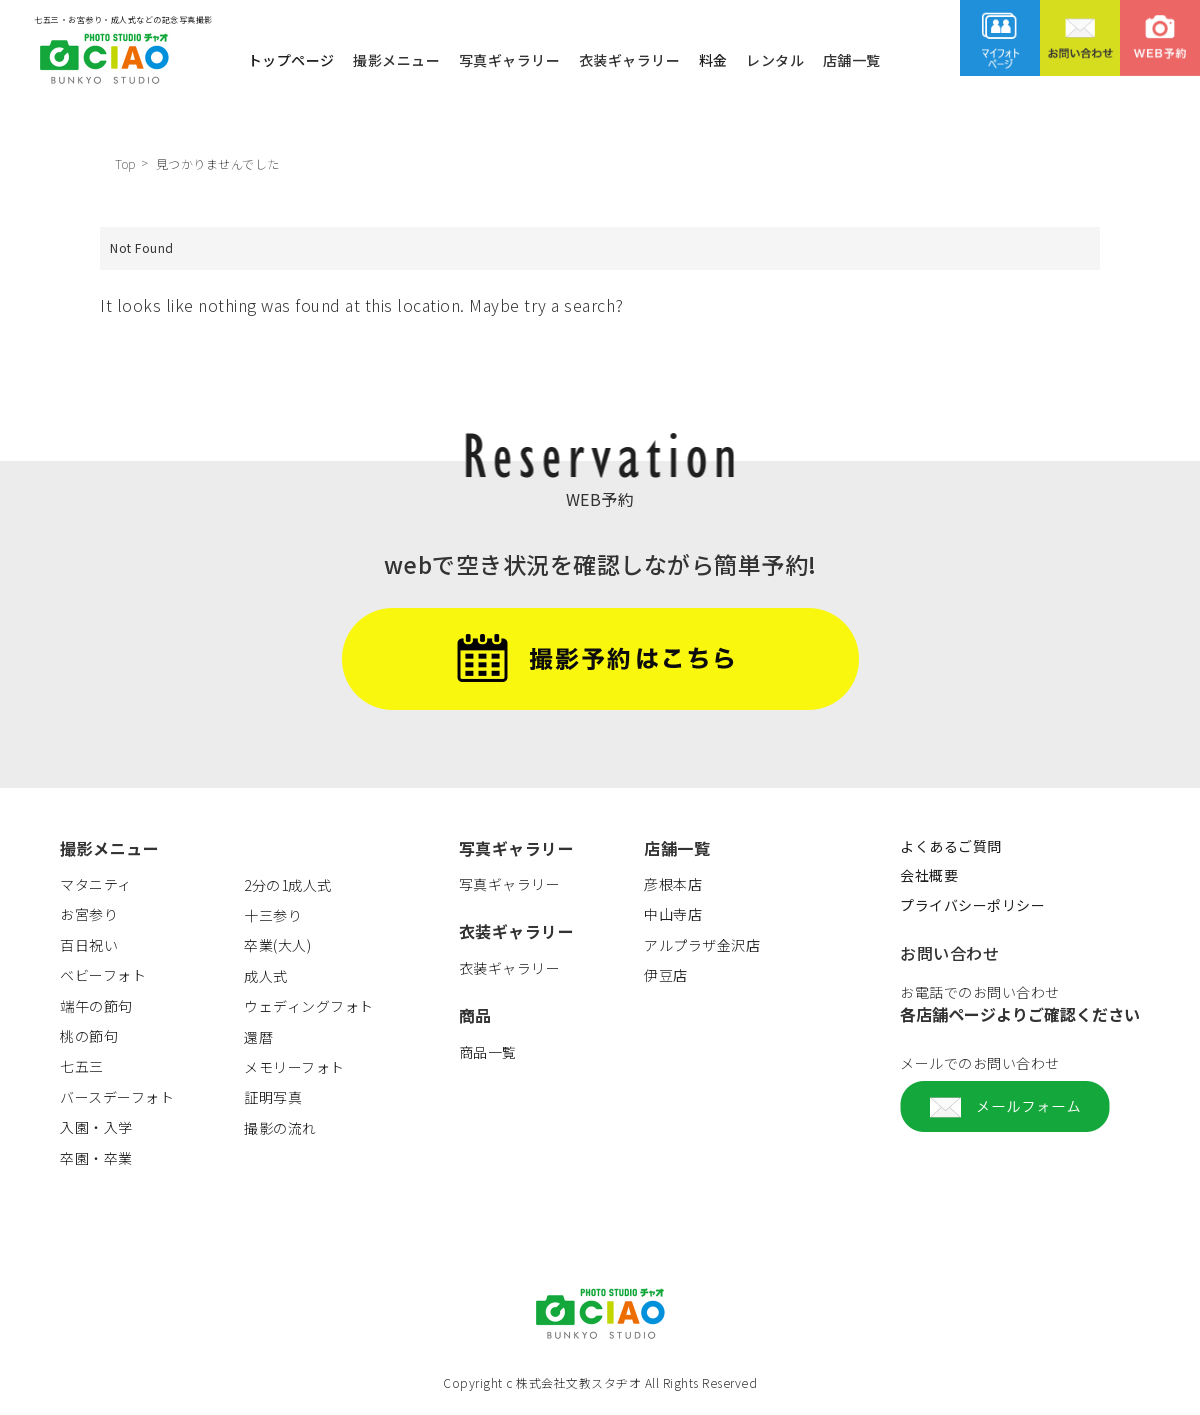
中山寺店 (673, 914)
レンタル (775, 59)
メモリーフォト (294, 1067)
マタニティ (96, 884)
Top (125, 163)
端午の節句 (96, 1006)
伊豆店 (666, 975)
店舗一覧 (852, 59)
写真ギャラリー (510, 59)
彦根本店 (673, 884)
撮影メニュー (396, 59)
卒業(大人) (277, 945)
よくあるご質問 (951, 846)
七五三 (82, 1066)
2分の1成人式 (288, 885)
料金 (713, 59)
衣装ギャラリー (630, 59)
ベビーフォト (103, 975)
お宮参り (89, 914)
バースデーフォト (117, 1097)
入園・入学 (96, 1127)
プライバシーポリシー (972, 905)
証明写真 (273, 1097)
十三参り (273, 915)
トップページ (291, 59)
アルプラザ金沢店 (702, 945)
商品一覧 (488, 1052)
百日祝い (89, 945)
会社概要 (929, 875)
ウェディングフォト (309, 1006)
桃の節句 (89, 1036)
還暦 (258, 1037)
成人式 (266, 976)
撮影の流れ (280, 1128)
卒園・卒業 (96, 1158)
